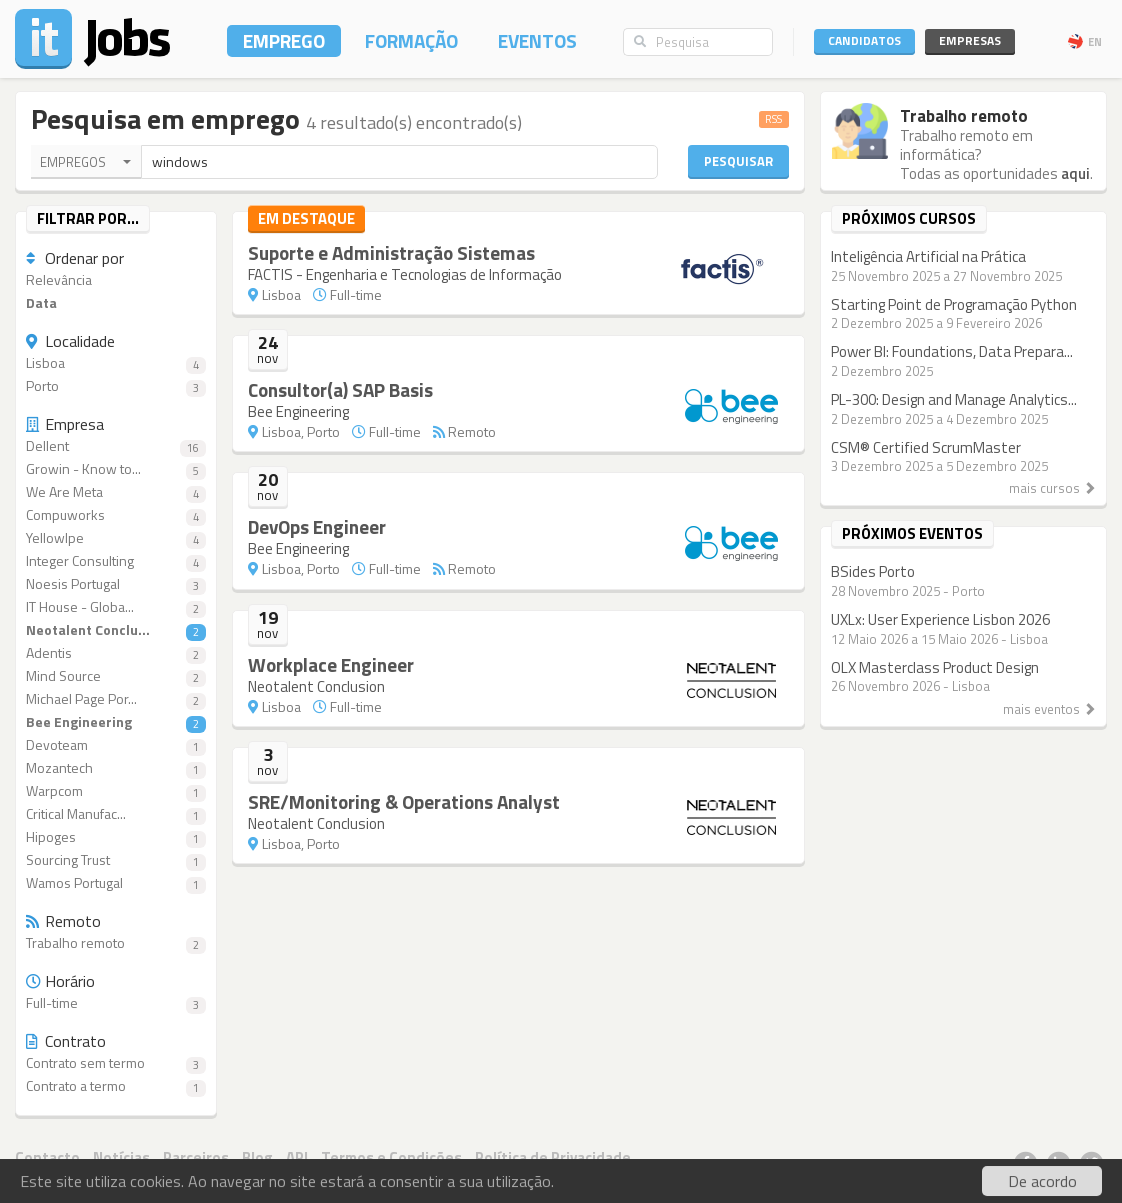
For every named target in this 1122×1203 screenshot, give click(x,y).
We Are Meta (116, 492)
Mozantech (116, 768)
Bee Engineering (116, 722)
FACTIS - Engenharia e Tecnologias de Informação (405, 274)
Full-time (116, 1003)
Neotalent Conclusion (316, 686)
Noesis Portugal (116, 584)
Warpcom (116, 791)
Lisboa (116, 363)
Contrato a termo (116, 1086)
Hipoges (116, 837)
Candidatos (864, 40)
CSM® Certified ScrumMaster (926, 447)
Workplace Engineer (331, 664)
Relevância (59, 280)
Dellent (116, 446)
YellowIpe (116, 538)
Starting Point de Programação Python (954, 304)
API (297, 1157)
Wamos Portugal (116, 883)
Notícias (121, 1157)
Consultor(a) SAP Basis (340, 389)
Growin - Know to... (116, 469)
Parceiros (196, 1157)
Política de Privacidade (553, 1157)
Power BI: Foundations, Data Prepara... (952, 351)
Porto (116, 386)
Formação (411, 40)
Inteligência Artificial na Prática (928, 256)
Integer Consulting (116, 561)
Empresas (970, 40)
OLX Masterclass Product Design (935, 667)
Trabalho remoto (116, 943)
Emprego (284, 40)
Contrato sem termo (116, 1063)
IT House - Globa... (116, 607)
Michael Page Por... (116, 699)
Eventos (537, 40)
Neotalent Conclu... (116, 630)
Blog (257, 1157)
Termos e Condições (391, 1157)
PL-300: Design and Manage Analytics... (954, 399)
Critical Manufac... (116, 814)
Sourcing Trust (116, 860)
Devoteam (116, 745)
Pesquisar (738, 161)
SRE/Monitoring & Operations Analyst (404, 801)
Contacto (47, 1157)
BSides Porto (873, 571)
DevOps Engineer (317, 526)
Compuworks (116, 515)
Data (41, 303)
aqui (1075, 173)
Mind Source (116, 676)
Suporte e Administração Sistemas (391, 252)
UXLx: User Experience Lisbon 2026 (940, 619)
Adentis (116, 653)
